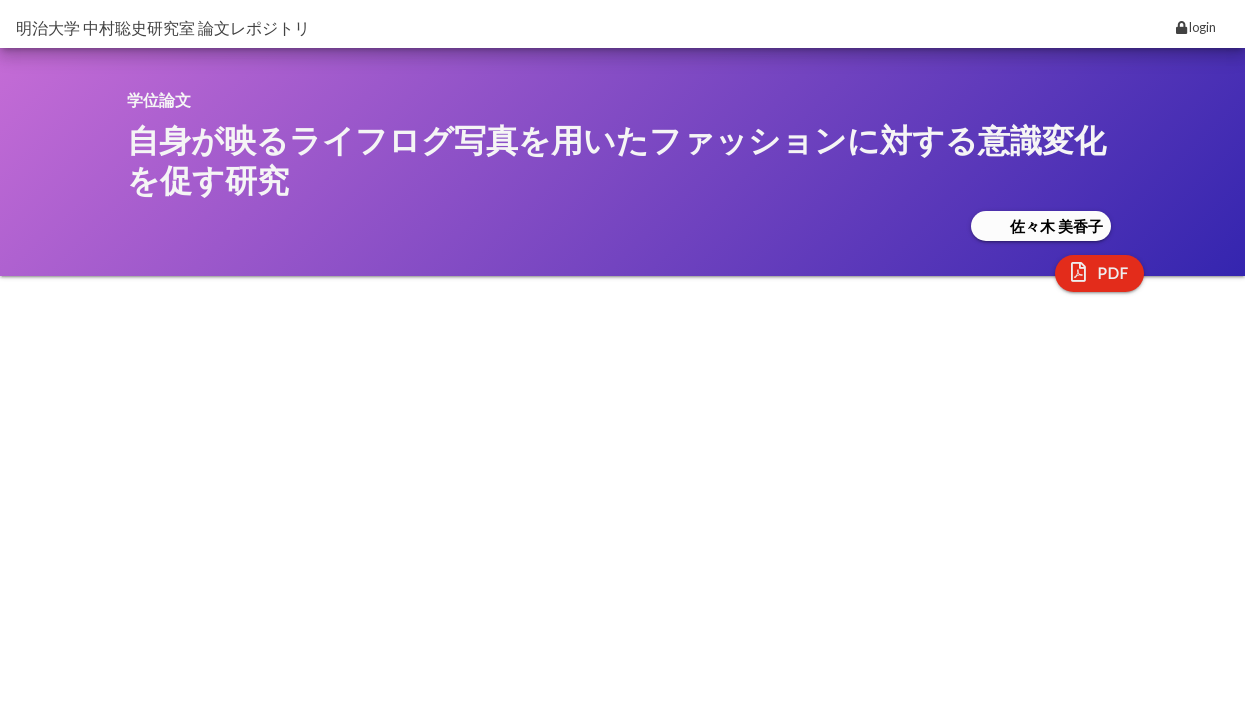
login (1196, 27)
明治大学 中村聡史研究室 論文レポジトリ (163, 27)
